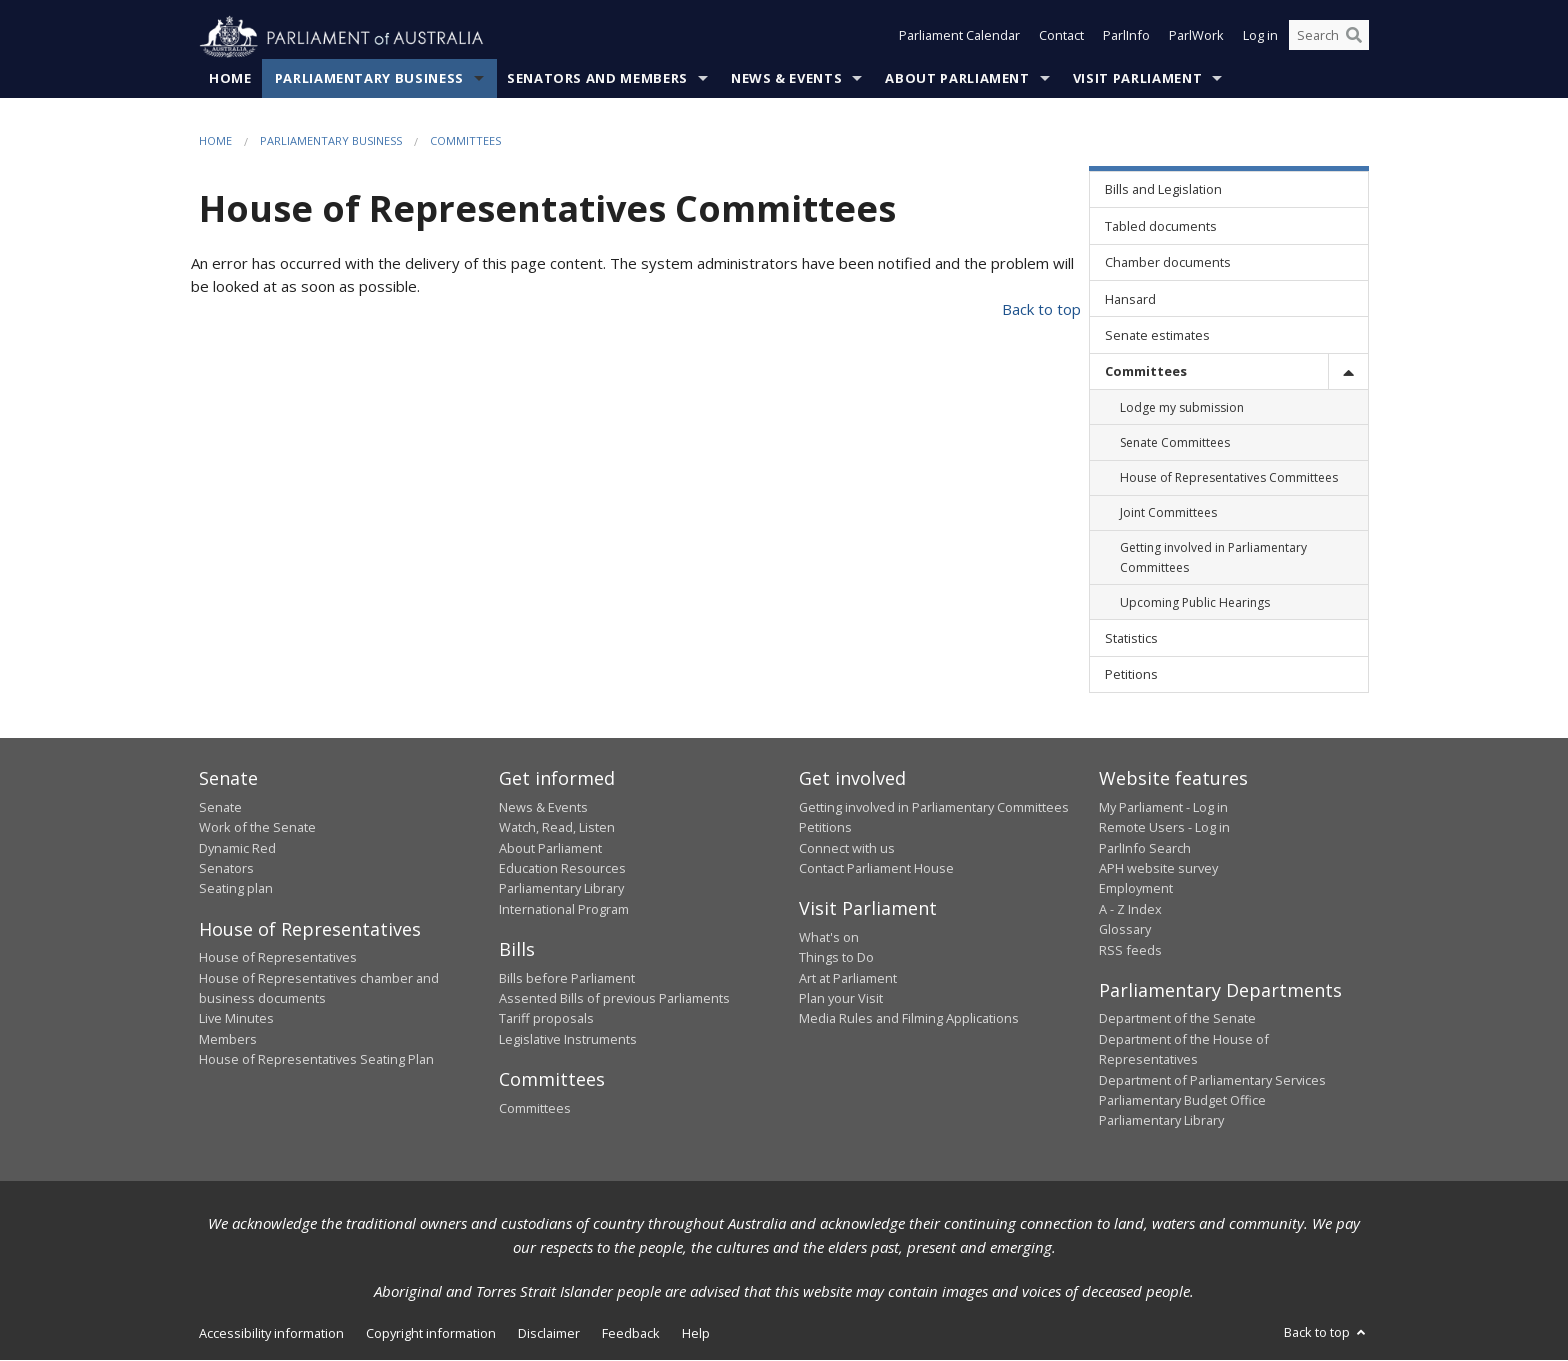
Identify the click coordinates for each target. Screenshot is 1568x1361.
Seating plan (236, 889)
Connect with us (847, 848)
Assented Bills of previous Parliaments (614, 999)
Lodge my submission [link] (1182, 407)
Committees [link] (1146, 372)
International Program (564, 909)
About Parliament (957, 79)
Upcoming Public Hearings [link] (1195, 602)
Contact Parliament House (876, 869)
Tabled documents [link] (1161, 226)
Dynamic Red (237, 848)
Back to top (1041, 310)
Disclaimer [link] (549, 1333)
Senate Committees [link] (1175, 443)
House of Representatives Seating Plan (316, 1060)
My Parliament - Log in (1163, 807)
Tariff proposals (546, 1019)
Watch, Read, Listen (557, 828)
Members (228, 1039)
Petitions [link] (1131, 675)
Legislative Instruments (568, 1039)
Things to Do (836, 958)
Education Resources (562, 869)
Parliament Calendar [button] (959, 38)
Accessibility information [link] (271, 1333)
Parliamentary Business (369, 79)
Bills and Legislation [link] (1163, 190)
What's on (829, 938)
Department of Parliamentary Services (1212, 1080)
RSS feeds (1130, 950)
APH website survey (1158, 869)
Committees (465, 141)
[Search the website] (1329, 38)
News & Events (786, 79)
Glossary (1125, 930)
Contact (1061, 38)
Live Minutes (236, 1019)
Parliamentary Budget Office (1182, 1101)
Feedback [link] (631, 1333)
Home (230, 79)
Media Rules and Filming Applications (909, 1019)
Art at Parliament (848, 978)
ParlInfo (1126, 38)
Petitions (825, 828)
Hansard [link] (1130, 299)
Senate (220, 807)
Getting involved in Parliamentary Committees (934, 807)
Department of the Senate (1177, 1019)
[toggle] (1348, 371)
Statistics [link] (1131, 639)
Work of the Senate (257, 828)
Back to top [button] (1326, 1332)
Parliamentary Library (561, 889)
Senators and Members (597, 79)
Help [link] (696, 1333)
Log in (1260, 38)
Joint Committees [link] (1168, 513)
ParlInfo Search (1145, 848)
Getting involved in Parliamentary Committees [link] (1213, 558)
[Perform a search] (1354, 38)
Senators (226, 869)
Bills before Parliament (567, 978)
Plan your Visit (841, 999)
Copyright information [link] (431, 1333)
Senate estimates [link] (1157, 336)
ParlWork (1196, 38)
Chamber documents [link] (1168, 263)
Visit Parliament (1137, 79)
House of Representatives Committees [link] (1229, 478)
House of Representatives (278, 958)
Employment (1136, 889)
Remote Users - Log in (1164, 828)
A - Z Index (1130, 909)
